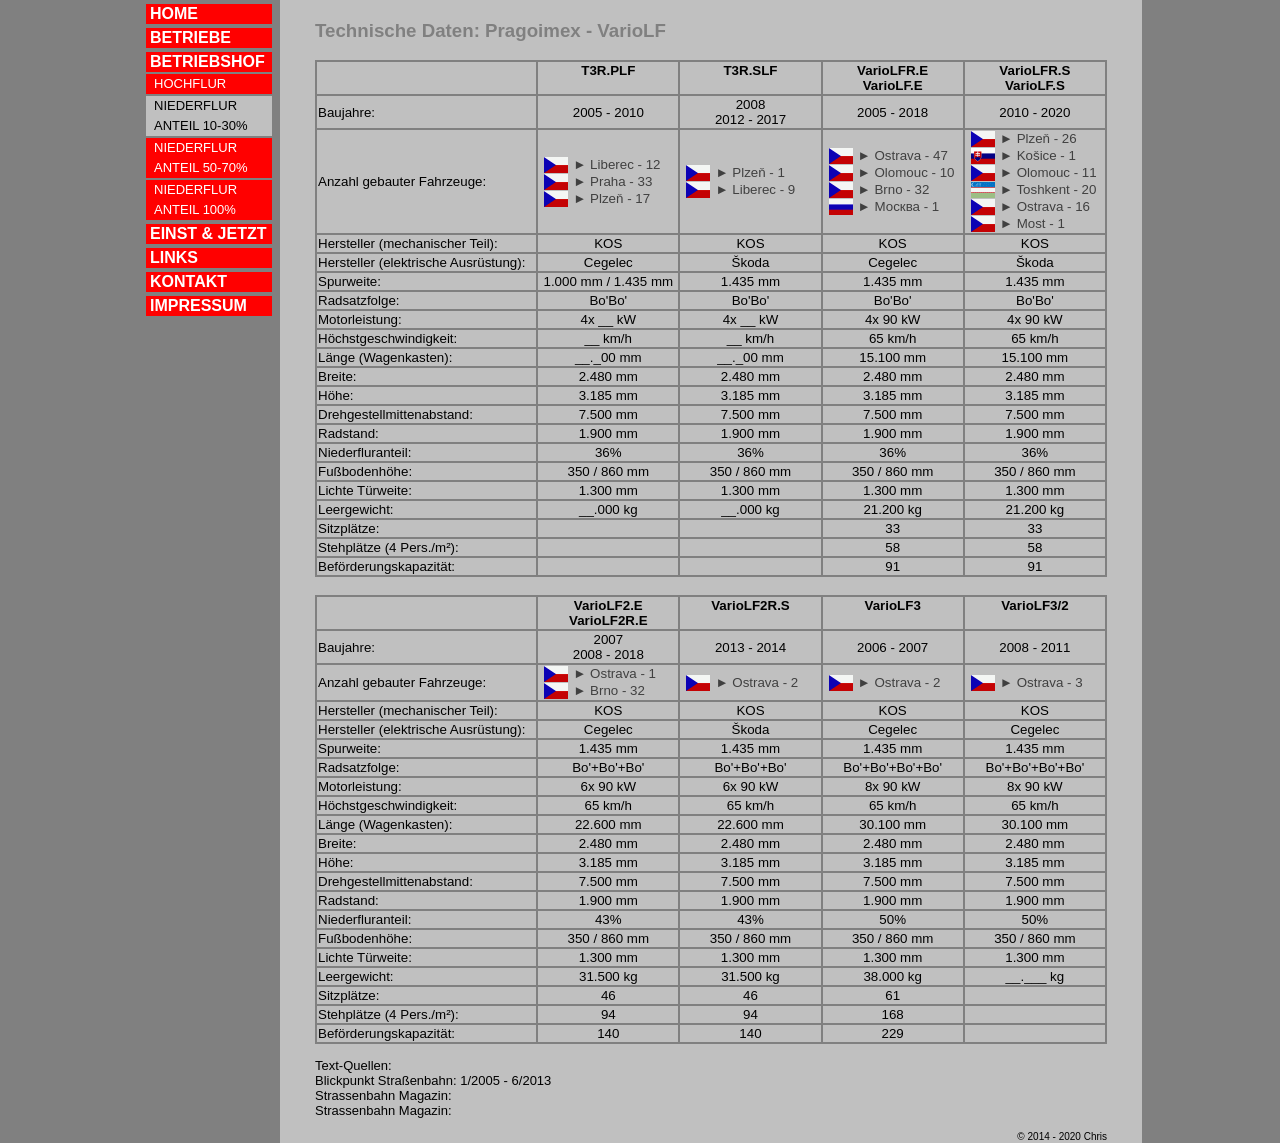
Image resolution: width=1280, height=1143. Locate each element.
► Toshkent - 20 (1048, 189)
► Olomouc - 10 (906, 172)
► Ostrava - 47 (903, 155)
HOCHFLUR (190, 83)
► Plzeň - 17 (611, 198)
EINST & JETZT (208, 233)
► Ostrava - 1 (614, 673)
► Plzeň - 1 (750, 172)
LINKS (174, 257)
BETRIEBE (190, 37)
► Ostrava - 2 (756, 682)
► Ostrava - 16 (1045, 206)
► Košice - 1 (1038, 155)
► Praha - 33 (612, 181)
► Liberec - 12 (616, 164)
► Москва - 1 (899, 206)
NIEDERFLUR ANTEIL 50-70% (200, 157)
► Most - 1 (1032, 223)
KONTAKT (188, 281)
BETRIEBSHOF (207, 61)
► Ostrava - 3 (1041, 682)
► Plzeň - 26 (1038, 138)
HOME (174, 13)
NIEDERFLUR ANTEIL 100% (195, 199)
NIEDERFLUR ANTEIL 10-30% (200, 115)
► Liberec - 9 (755, 189)
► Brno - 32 (894, 189)
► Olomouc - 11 (1048, 172)
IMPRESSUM (198, 305)
